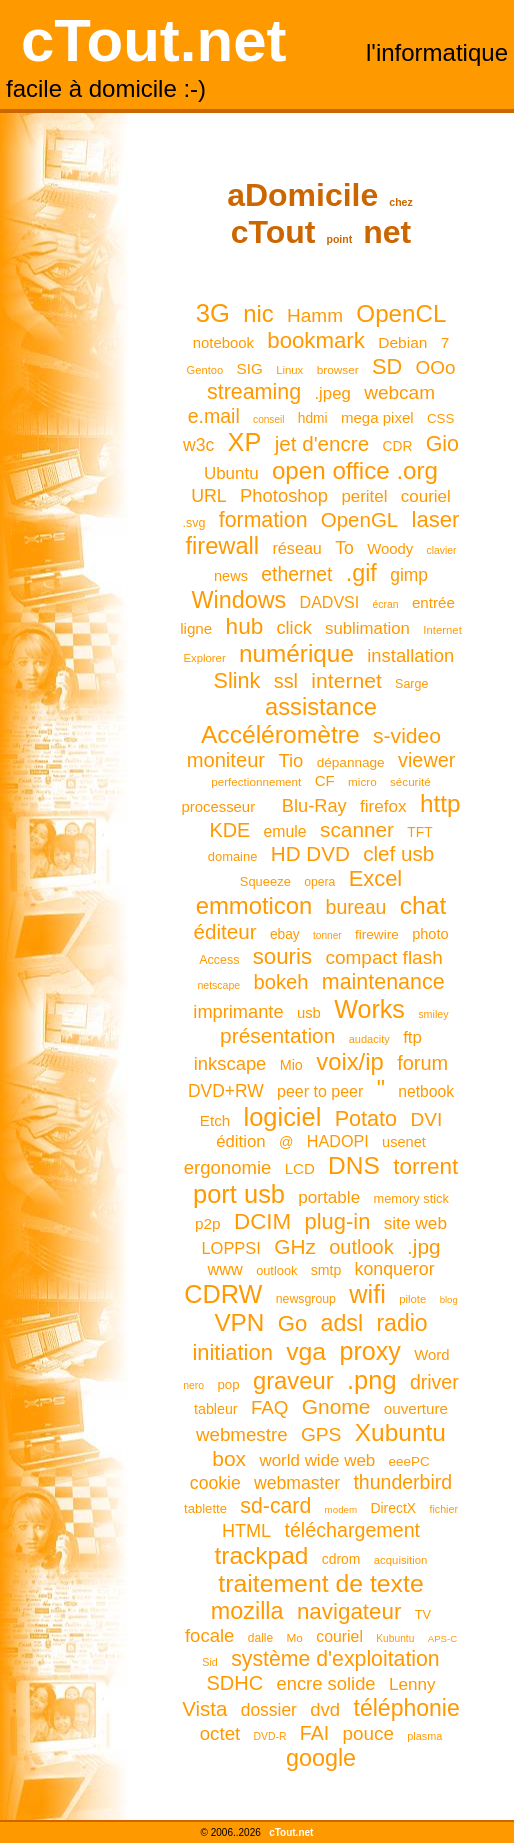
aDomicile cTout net (320, 213)
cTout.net (154, 40)
